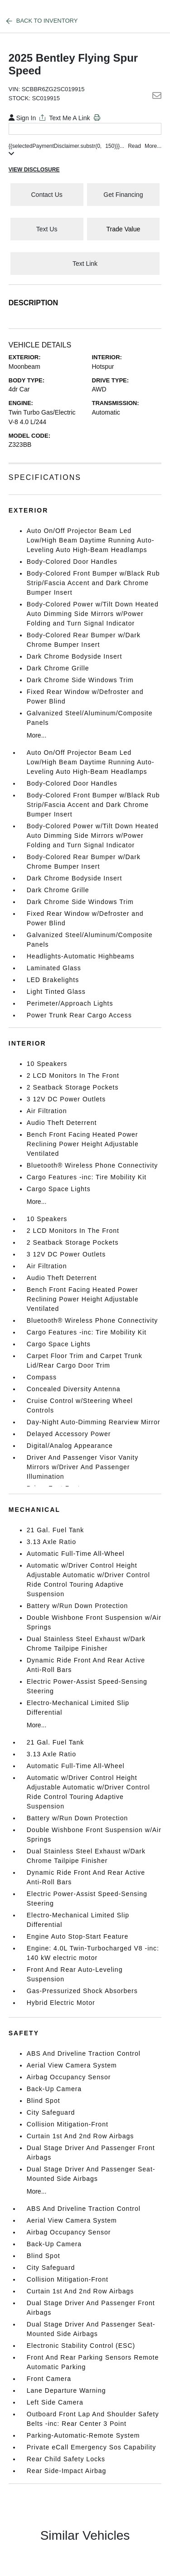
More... (37, 735)
